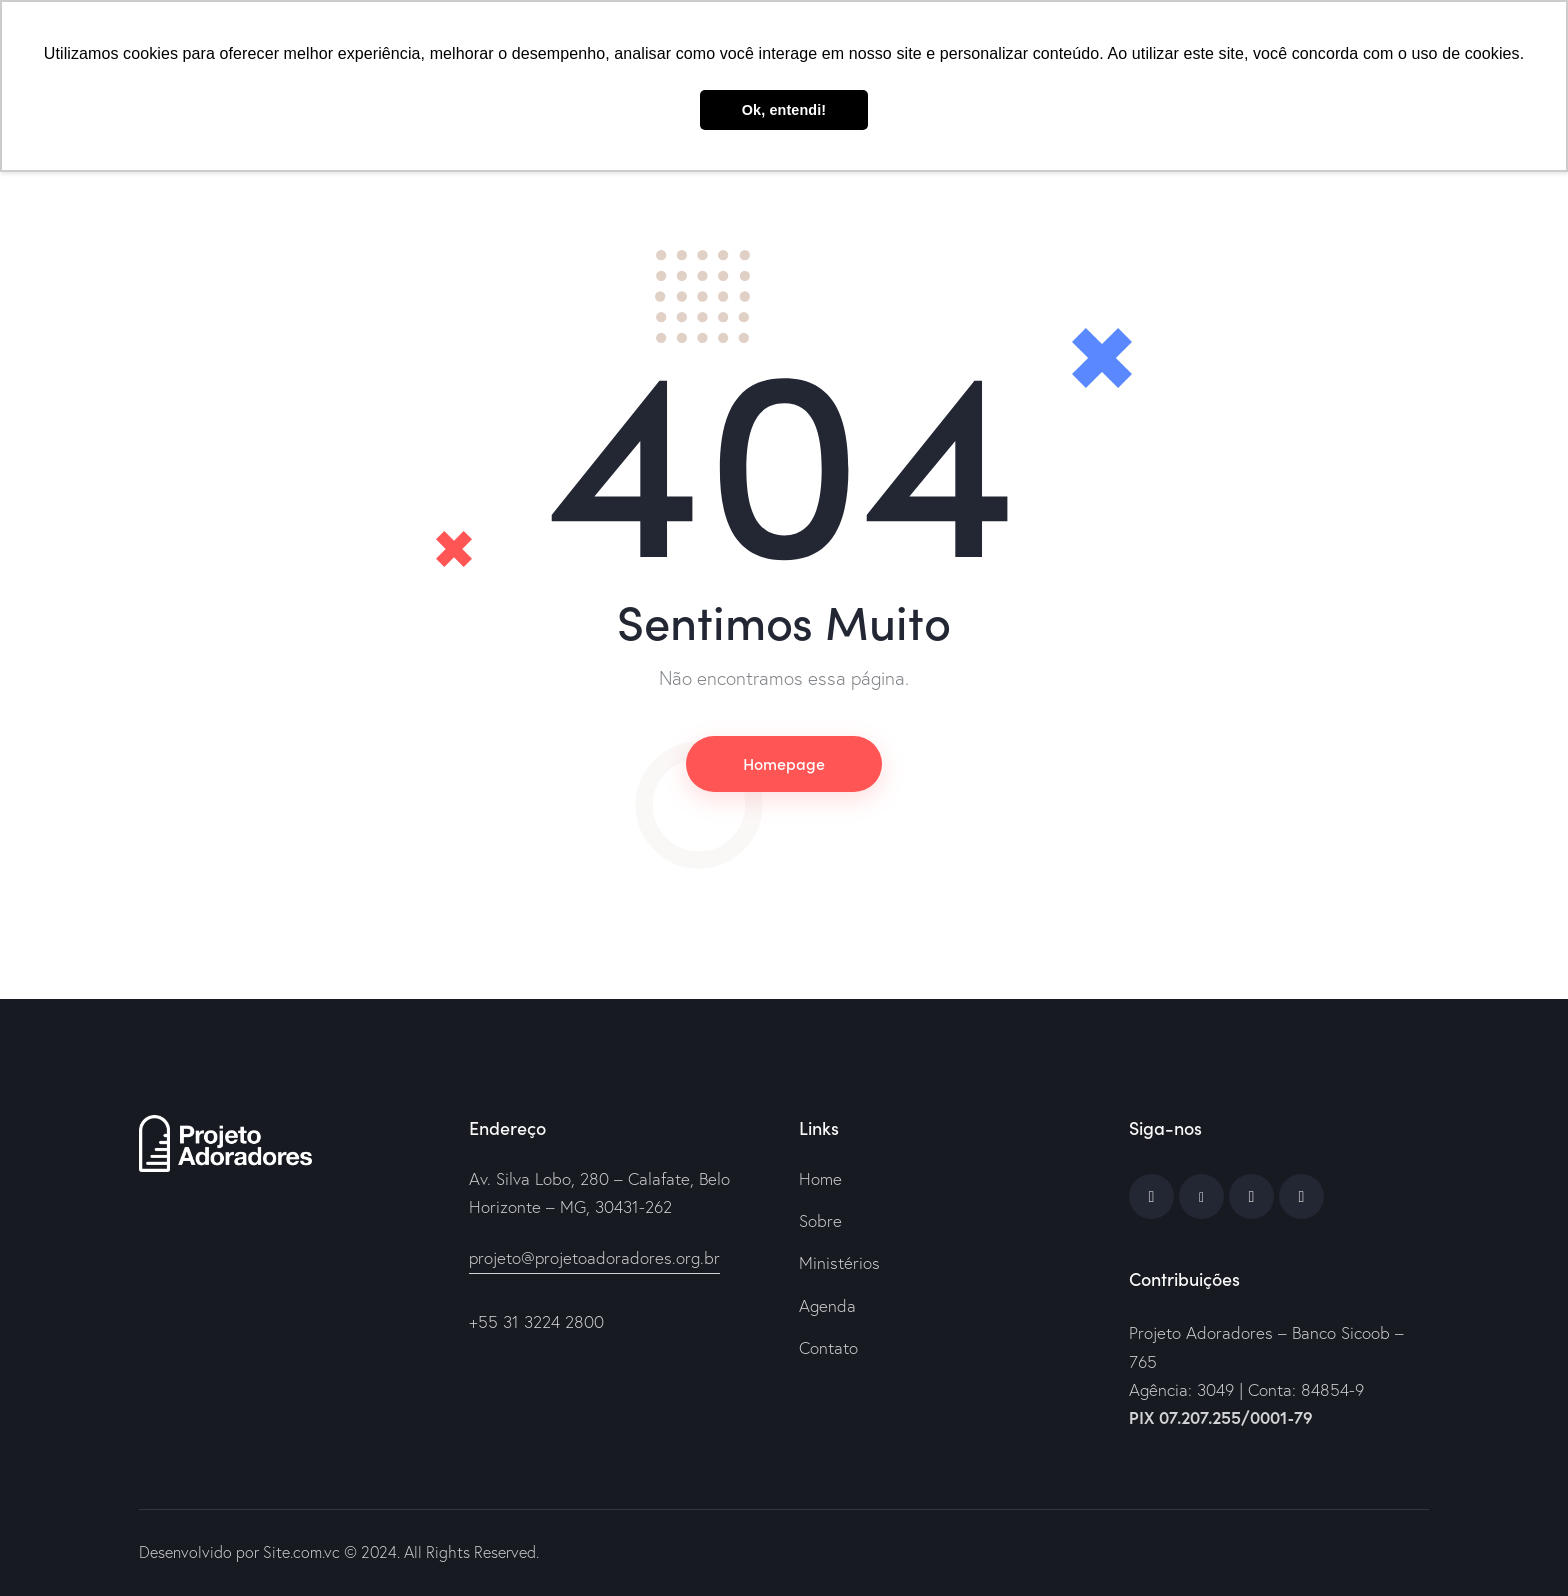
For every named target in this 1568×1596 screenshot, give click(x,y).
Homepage (784, 763)
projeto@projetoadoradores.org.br (594, 1257)
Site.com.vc (301, 1552)
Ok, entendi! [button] (784, 110)
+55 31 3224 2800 (536, 1321)
